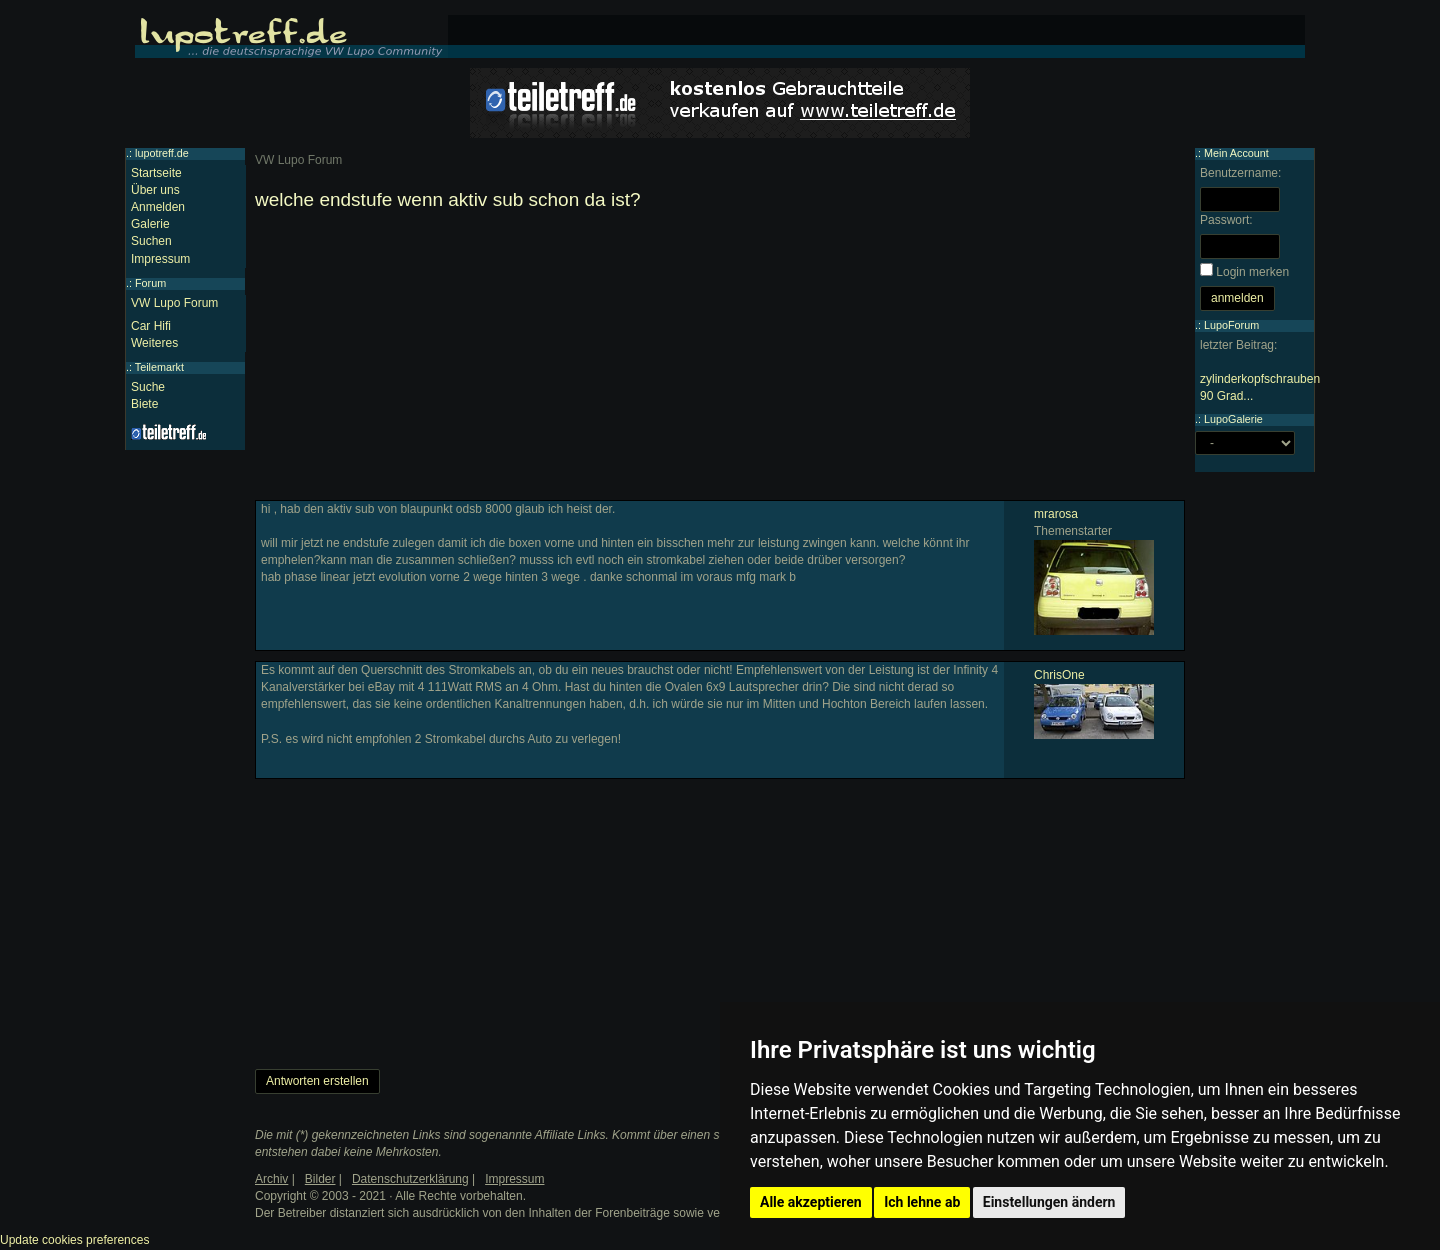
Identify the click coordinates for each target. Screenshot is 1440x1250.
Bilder (320, 1179)
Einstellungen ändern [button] (1049, 1202)
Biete (144, 404)
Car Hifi (151, 326)
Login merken (1252, 272)
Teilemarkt (159, 367)
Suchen (151, 241)
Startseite (156, 173)
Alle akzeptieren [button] (811, 1202)
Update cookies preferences (74, 1240)
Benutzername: (1240, 173)
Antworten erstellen (317, 1081)
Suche (148, 387)
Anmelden (158, 207)
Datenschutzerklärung (410, 1179)
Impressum (160, 259)
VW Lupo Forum (174, 303)
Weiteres (154, 343)
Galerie (150, 224)
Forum (150, 283)
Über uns (155, 190)
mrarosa (1056, 514)
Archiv (271, 1179)
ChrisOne (1059, 675)
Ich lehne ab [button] (922, 1202)
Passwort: (1226, 220)
